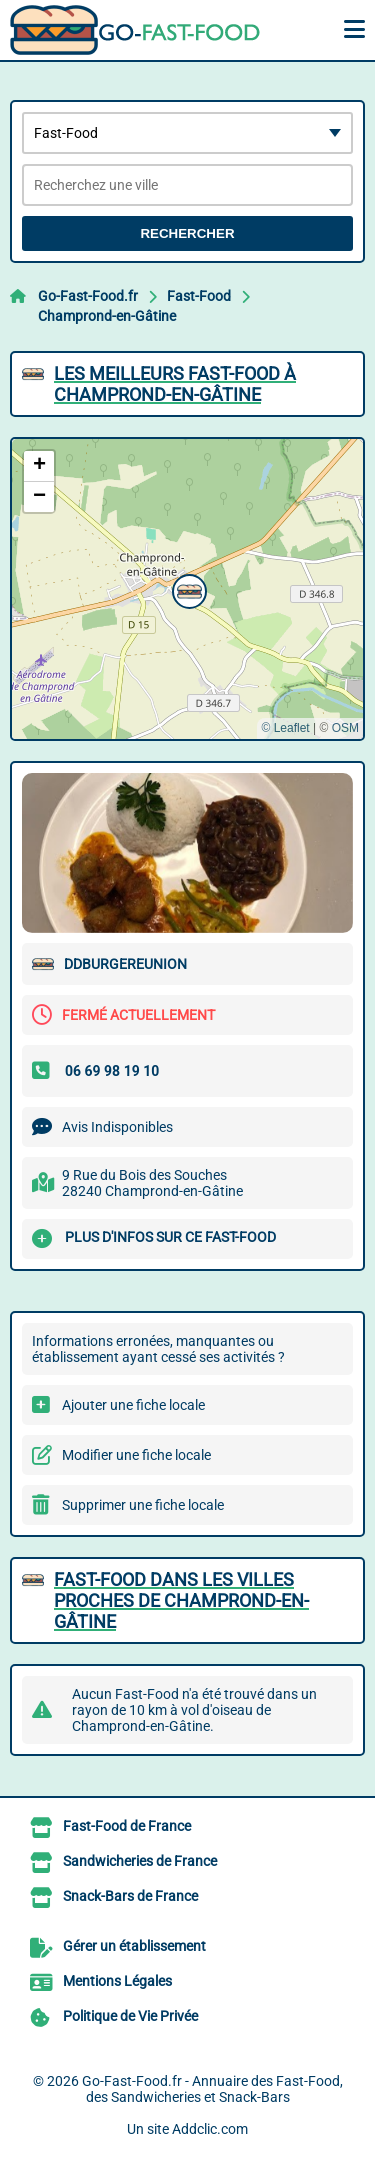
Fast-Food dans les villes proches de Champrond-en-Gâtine (181, 1600)
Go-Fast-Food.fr (88, 296)
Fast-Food (199, 296)
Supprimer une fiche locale (143, 1505)
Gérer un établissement (134, 1946)
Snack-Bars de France (130, 1896)
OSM (345, 728)
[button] (187, 589)
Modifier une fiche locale (136, 1455)
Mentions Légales (117, 1981)
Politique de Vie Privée (130, 2016)
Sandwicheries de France (140, 1861)
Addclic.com (210, 2129)
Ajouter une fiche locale (133, 1405)
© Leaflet (285, 728)
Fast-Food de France (127, 1826)
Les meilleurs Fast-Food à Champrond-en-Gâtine (175, 384)
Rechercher (187, 233)
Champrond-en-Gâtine (107, 316)
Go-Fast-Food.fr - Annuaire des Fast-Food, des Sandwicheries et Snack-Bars (212, 2089)
